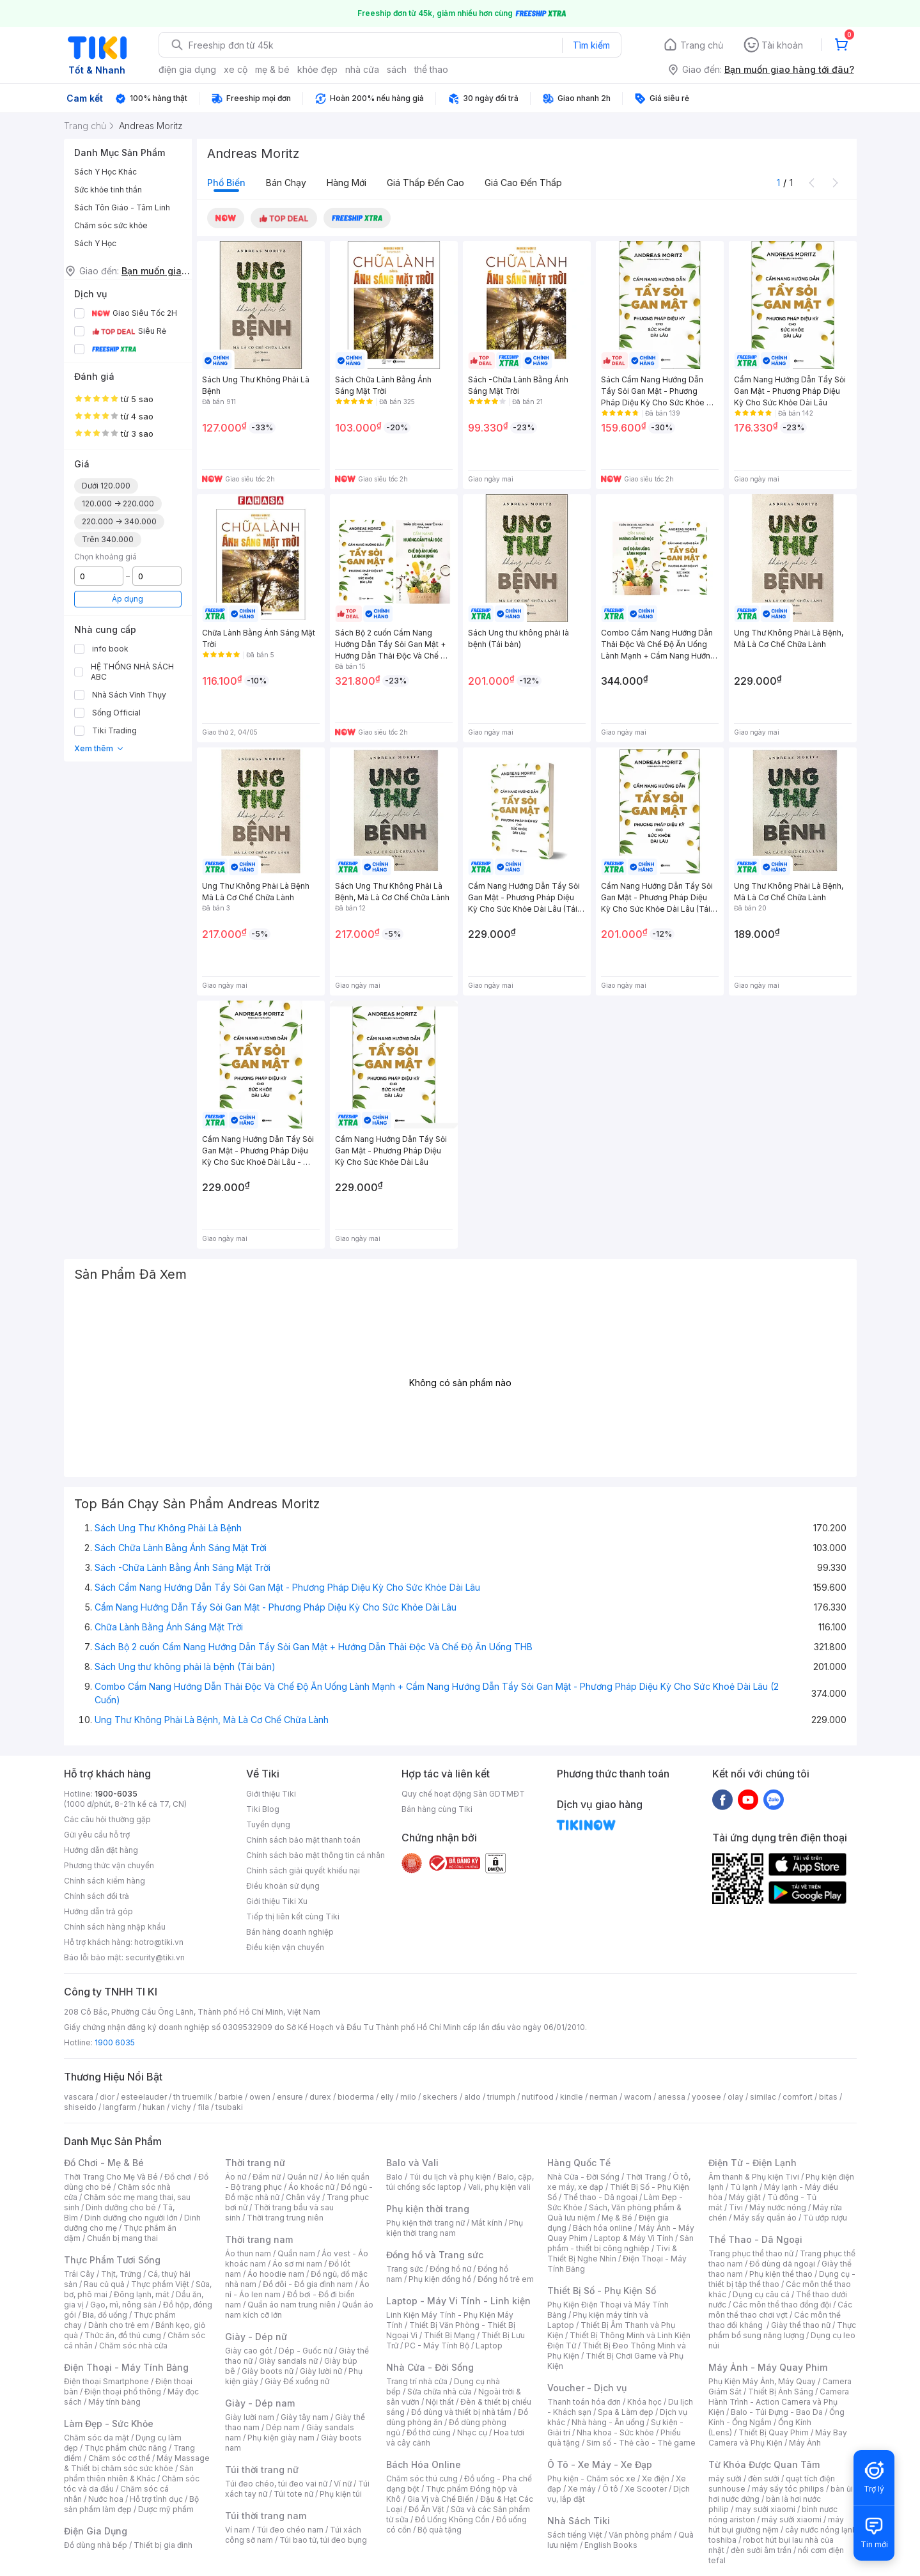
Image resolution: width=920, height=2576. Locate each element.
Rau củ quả (104, 2284)
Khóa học (644, 2402)
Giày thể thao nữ (800, 2325)
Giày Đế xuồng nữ (297, 2381)
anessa (671, 2097)
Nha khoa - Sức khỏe (615, 2432)
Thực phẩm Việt (160, 2284)
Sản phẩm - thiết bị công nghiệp (620, 2243)
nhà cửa (362, 69)
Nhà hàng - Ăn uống (608, 2422)
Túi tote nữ (293, 2494)
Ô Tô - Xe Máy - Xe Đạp (599, 2464)
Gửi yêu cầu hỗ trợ (97, 1834)
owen (259, 2097)
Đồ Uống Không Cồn (452, 2519)
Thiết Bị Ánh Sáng (780, 2391)
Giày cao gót (248, 2350)
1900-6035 (116, 1794)
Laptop (489, 2345)
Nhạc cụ (472, 2432)
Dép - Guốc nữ (305, 2350)
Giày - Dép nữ (256, 2336)
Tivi (736, 2207)
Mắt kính (487, 2223)
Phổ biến (226, 182)
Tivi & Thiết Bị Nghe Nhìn (612, 2253)
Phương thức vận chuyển (109, 1865)
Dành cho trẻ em (118, 2325)
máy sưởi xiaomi (791, 2519)
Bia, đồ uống (104, 2315)
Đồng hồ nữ (450, 2269)
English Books (610, 2545)
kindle (571, 2097)
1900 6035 (115, 2042)
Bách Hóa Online (423, 2464)
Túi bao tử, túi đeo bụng (323, 2540)
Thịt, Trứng (121, 2274)
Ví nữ (343, 2483)
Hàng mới (346, 182)
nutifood (538, 2097)
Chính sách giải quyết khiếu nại (303, 1870)
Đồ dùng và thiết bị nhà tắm (461, 2412)
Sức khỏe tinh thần (108, 189)
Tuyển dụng (268, 1824)
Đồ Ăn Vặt (426, 2509)
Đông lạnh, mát (141, 2294)
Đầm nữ (267, 2177)
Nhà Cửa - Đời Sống (430, 2367)
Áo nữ (235, 2177)
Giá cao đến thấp (523, 182)
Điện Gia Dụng (95, 2530)
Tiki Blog (262, 1809)
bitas (828, 2097)
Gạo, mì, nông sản (123, 2304)
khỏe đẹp (317, 69)
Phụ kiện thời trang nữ (425, 2223)
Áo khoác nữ (311, 2187)
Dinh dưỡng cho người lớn (131, 2217)
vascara (78, 2097)
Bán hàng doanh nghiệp (290, 1932)
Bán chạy (286, 182)
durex (320, 2097)
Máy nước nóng (777, 2207)
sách (397, 69)
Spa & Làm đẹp (625, 2412)
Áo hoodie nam (275, 2274)
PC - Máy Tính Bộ (437, 2345)
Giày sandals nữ (288, 2361)
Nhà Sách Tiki (578, 2520)
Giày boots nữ (267, 2371)
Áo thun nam (248, 2253)
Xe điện (655, 2478)
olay (736, 2097)
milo (408, 2097)
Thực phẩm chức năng (125, 2448)
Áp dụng (127, 599)
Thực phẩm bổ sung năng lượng (782, 2330)
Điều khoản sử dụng (283, 1886)
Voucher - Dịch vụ (587, 2387)
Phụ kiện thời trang (427, 2208)
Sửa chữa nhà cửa (439, 2391)
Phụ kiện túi (341, 2494)
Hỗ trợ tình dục (156, 2499)
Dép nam (283, 2427)
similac (763, 2097)
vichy (181, 2107)
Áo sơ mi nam (297, 2263)
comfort (798, 2097)
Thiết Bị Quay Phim (773, 2432)
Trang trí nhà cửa (417, 2381)
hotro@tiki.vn (158, 1942)
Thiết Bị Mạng (449, 2335)
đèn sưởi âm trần (761, 2550)
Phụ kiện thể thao (781, 2274)
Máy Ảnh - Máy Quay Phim (767, 2367)
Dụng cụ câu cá (761, 2294)
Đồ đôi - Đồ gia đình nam (308, 2284)
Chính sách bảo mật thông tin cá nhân (315, 1855)
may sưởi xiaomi (765, 2509)
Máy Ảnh (805, 2442)
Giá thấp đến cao (425, 182)
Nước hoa (105, 2499)
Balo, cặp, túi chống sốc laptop (460, 2182)
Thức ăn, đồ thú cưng (122, 2335)
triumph (501, 2097)
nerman (603, 2097)
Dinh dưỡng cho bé (121, 2207)
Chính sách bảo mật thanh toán (303, 1840)
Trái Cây (79, 2274)
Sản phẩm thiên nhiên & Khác (129, 2473)
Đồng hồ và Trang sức (434, 2254)
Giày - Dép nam (260, 2403)
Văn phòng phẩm (640, 2535)
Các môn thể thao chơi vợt (780, 2310)
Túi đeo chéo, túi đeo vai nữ (276, 2483)
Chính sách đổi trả (96, 1896)
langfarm (119, 2107)
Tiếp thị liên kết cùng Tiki (292, 1916)
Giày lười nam (249, 2417)
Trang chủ (701, 45)
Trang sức (404, 2269)
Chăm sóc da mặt (96, 2437)
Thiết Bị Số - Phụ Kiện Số (601, 2290)
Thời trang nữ (255, 2162)
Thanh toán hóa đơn (584, 2402)
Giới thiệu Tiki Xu (277, 1901)
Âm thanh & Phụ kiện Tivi (753, 2177)
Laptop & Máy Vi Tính (633, 2238)
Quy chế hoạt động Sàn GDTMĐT (463, 1794)
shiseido (80, 2107)
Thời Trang (646, 2177)
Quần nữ (302, 2177)
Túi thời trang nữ (262, 2469)
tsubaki (229, 2107)
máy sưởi (725, 2478)
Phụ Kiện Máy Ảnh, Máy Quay (762, 2381)
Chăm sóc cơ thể (119, 2458)
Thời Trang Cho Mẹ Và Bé (111, 2177)
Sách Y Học (95, 243)
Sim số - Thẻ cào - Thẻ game (641, 2442)
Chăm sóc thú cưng (422, 2478)
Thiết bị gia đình (163, 2545)
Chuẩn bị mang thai (122, 2238)
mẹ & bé (272, 69)
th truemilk (192, 2097)
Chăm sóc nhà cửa (133, 2345)
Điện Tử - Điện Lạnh (752, 2162)
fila (203, 2107)
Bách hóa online (602, 2228)
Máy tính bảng (114, 2402)
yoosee (706, 2097)
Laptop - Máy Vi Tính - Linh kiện (458, 2300)
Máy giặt (745, 2197)
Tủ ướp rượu (825, 2217)
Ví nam (237, 2529)
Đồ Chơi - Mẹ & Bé (104, 2162)
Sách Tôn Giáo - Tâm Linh (122, 207)
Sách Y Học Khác (105, 171)
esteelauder (144, 2097)
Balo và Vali (412, 2162)
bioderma (356, 2097)
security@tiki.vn (155, 1957)
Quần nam (296, 2253)
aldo (472, 2097)
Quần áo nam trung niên (291, 2304)
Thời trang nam (259, 2239)
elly (387, 2097)
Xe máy (582, 2489)
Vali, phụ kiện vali (499, 2187)
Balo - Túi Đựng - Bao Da (777, 2412)
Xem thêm (99, 748)
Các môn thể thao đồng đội (782, 2304)
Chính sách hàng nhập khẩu (115, 1927)
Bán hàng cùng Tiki (437, 1809)
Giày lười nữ (321, 2371)
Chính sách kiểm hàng (104, 1880)
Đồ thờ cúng (429, 2432)
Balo (394, 2177)
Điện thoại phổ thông (122, 2391)
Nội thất (440, 2402)
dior (107, 2097)
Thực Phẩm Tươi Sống (112, 2259)
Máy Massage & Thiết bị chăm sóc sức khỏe (137, 2463)
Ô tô (610, 2489)
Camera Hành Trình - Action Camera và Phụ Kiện (778, 2402)
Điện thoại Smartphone (106, 2381)
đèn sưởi (763, 2478)
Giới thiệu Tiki (271, 1794)
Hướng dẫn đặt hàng (101, 1850)
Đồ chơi (178, 2177)
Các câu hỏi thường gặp (107, 1819)
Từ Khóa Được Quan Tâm (764, 2464)
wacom (637, 2097)
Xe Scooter (646, 2489)
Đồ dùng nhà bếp (95, 2545)
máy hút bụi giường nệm (776, 2524)
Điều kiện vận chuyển (285, 1947)
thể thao (431, 69)
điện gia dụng (187, 69)
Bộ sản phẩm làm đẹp (131, 2504)
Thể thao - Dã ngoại (600, 2197)
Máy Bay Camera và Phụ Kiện (777, 2437)
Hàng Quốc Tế (579, 2162)
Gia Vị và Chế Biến (440, 2499)
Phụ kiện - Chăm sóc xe (591, 2478)
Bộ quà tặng (439, 2529)
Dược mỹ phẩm (166, 2509)
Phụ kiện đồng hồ (440, 2279)
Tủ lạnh (744, 2187)
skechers (440, 2097)
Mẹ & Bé (617, 2217)
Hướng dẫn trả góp (98, 1911)
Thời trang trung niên (285, 2217)
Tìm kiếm (591, 45)
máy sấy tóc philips (788, 2489)
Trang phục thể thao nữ (750, 2253)
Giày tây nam (305, 2417)
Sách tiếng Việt (574, 2535)
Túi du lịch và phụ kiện (450, 2177)
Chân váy (303, 2197)
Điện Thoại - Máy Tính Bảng (126, 2367)
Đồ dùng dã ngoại (782, 2263)
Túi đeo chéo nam (290, 2529)
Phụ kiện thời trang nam (454, 2228)
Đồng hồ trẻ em (506, 2279)
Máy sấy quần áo (765, 2217)
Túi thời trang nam (265, 2515)
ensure (290, 2097)
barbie (231, 2097)
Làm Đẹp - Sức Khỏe (108, 2423)
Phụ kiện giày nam (281, 2437)
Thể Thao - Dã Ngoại (755, 2239)
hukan (154, 2107)
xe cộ (235, 69)
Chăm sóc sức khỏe (111, 225)
